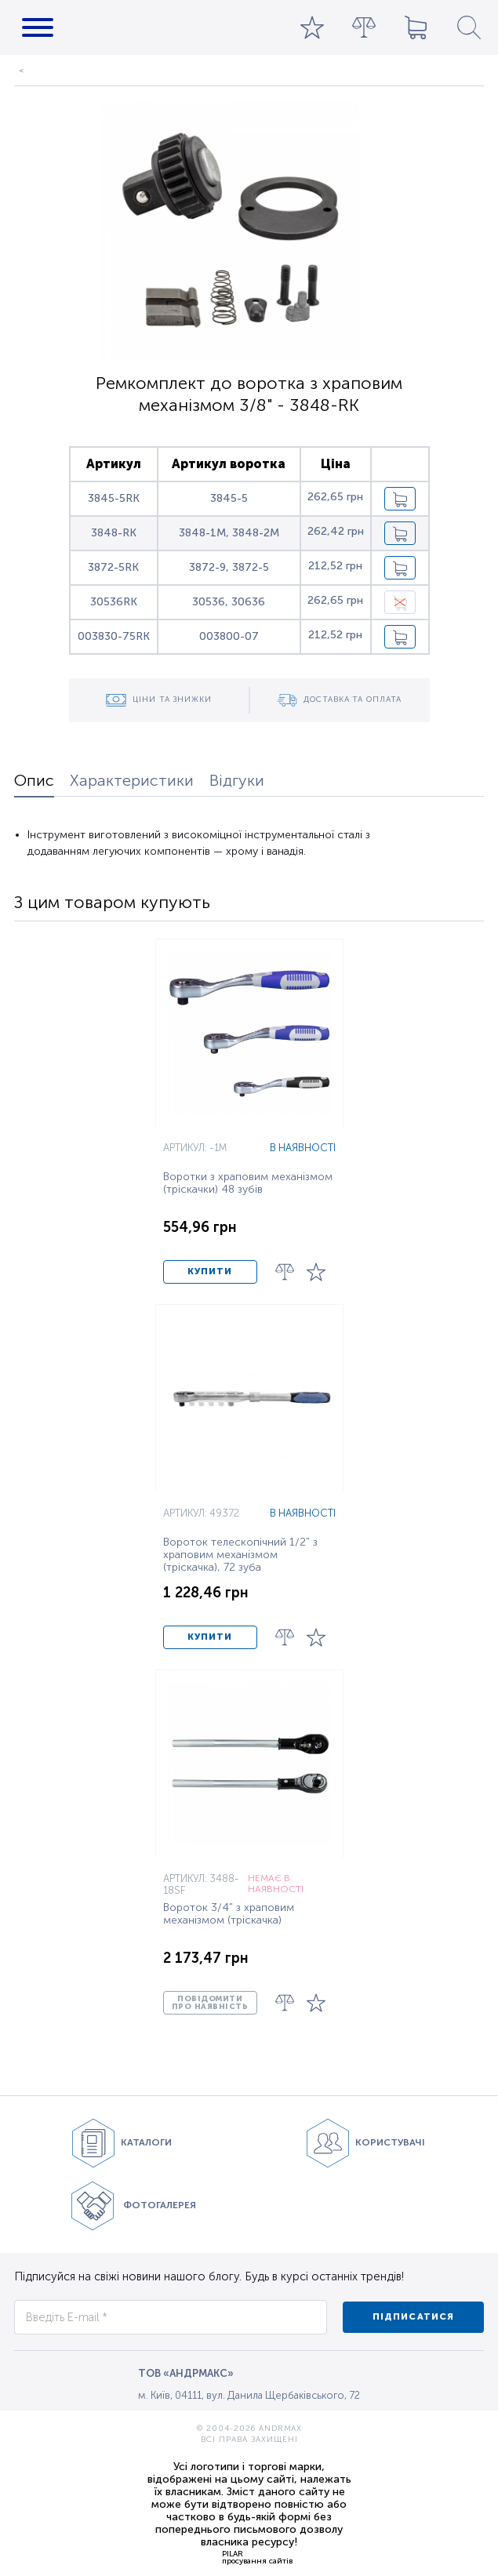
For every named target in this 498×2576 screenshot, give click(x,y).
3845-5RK (114, 498)
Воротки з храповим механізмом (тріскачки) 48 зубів (248, 1183)
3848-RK (113, 533)
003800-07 (229, 636)
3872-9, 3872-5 (229, 567)
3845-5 (229, 498)
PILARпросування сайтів (257, 2557)
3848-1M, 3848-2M (229, 533)
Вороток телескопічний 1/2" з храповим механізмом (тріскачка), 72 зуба (240, 1555)
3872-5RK (113, 567)
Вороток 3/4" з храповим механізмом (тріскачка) (228, 1914)
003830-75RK (114, 636)
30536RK (113, 602)
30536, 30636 (228, 602)
